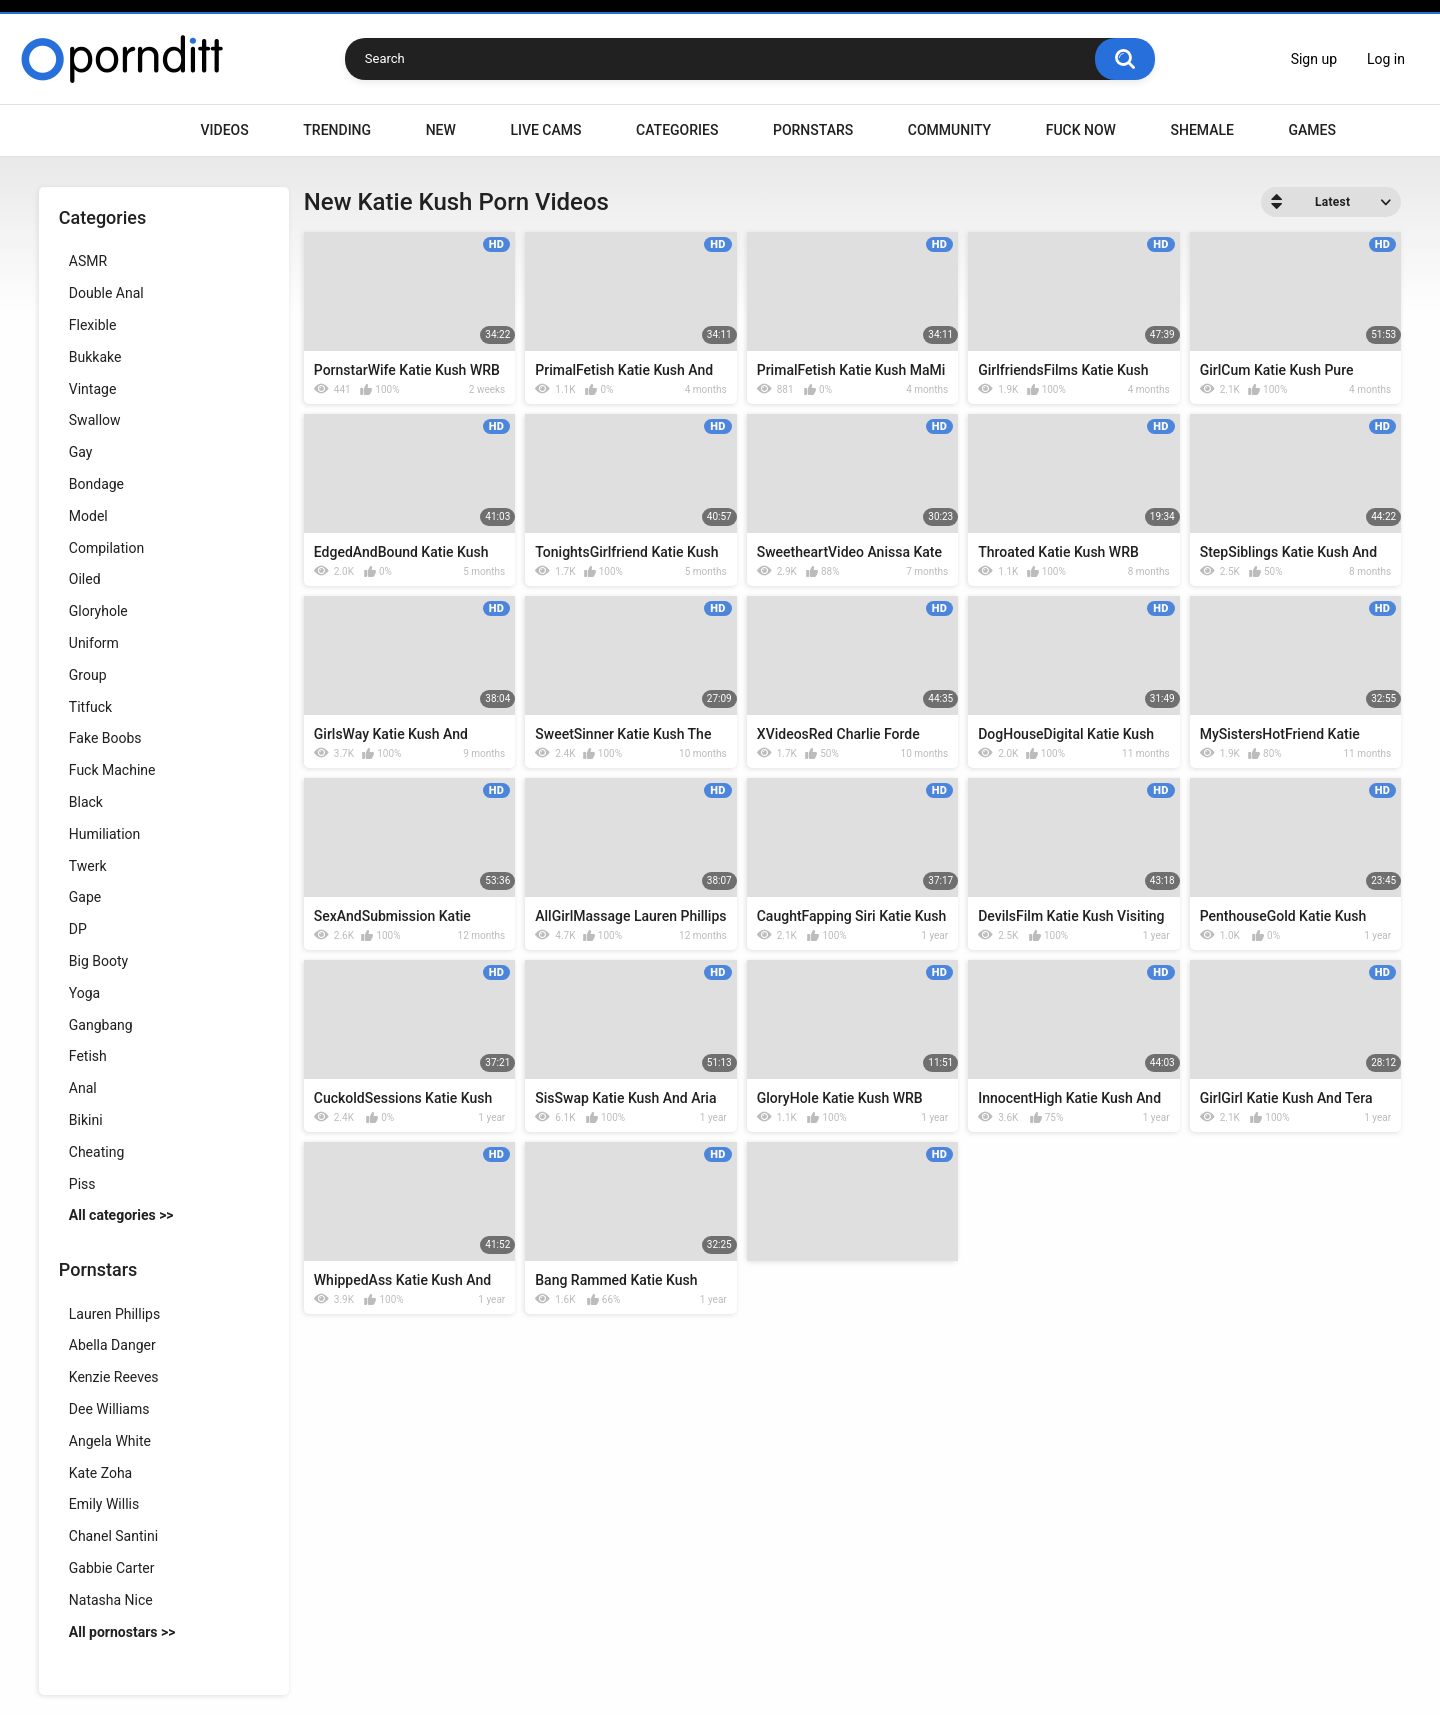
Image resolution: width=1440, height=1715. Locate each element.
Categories (677, 130)
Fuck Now (1081, 130)
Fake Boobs (105, 738)
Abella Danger (112, 1345)
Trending (337, 130)
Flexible (93, 325)
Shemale (1201, 130)
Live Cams (545, 130)
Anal (83, 1088)
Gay (81, 452)
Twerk (88, 866)
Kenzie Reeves (114, 1377)
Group (88, 675)
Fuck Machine (112, 770)
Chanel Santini (113, 1536)
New (441, 130)
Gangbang (101, 1025)
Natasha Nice (111, 1600)
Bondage (96, 484)
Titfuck (90, 707)
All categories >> (121, 1215)
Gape (85, 897)
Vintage (93, 389)
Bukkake (95, 357)
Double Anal (106, 293)
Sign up (1314, 59)
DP (78, 929)
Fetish (88, 1056)
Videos (225, 130)
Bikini (86, 1120)
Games (1311, 130)
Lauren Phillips (114, 1314)
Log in (1386, 59)
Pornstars (813, 130)
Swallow (95, 420)
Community (949, 130)
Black (86, 802)
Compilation (106, 548)
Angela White (110, 1441)
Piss (82, 1184)
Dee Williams (109, 1409)
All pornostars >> (122, 1632)
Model (88, 516)
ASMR (88, 261)
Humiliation (105, 834)
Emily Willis (104, 1504)
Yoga (84, 993)
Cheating (96, 1152)
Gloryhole (98, 611)
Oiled (85, 579)
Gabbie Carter (112, 1568)
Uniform (94, 643)
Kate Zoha (100, 1473)
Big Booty (98, 961)
